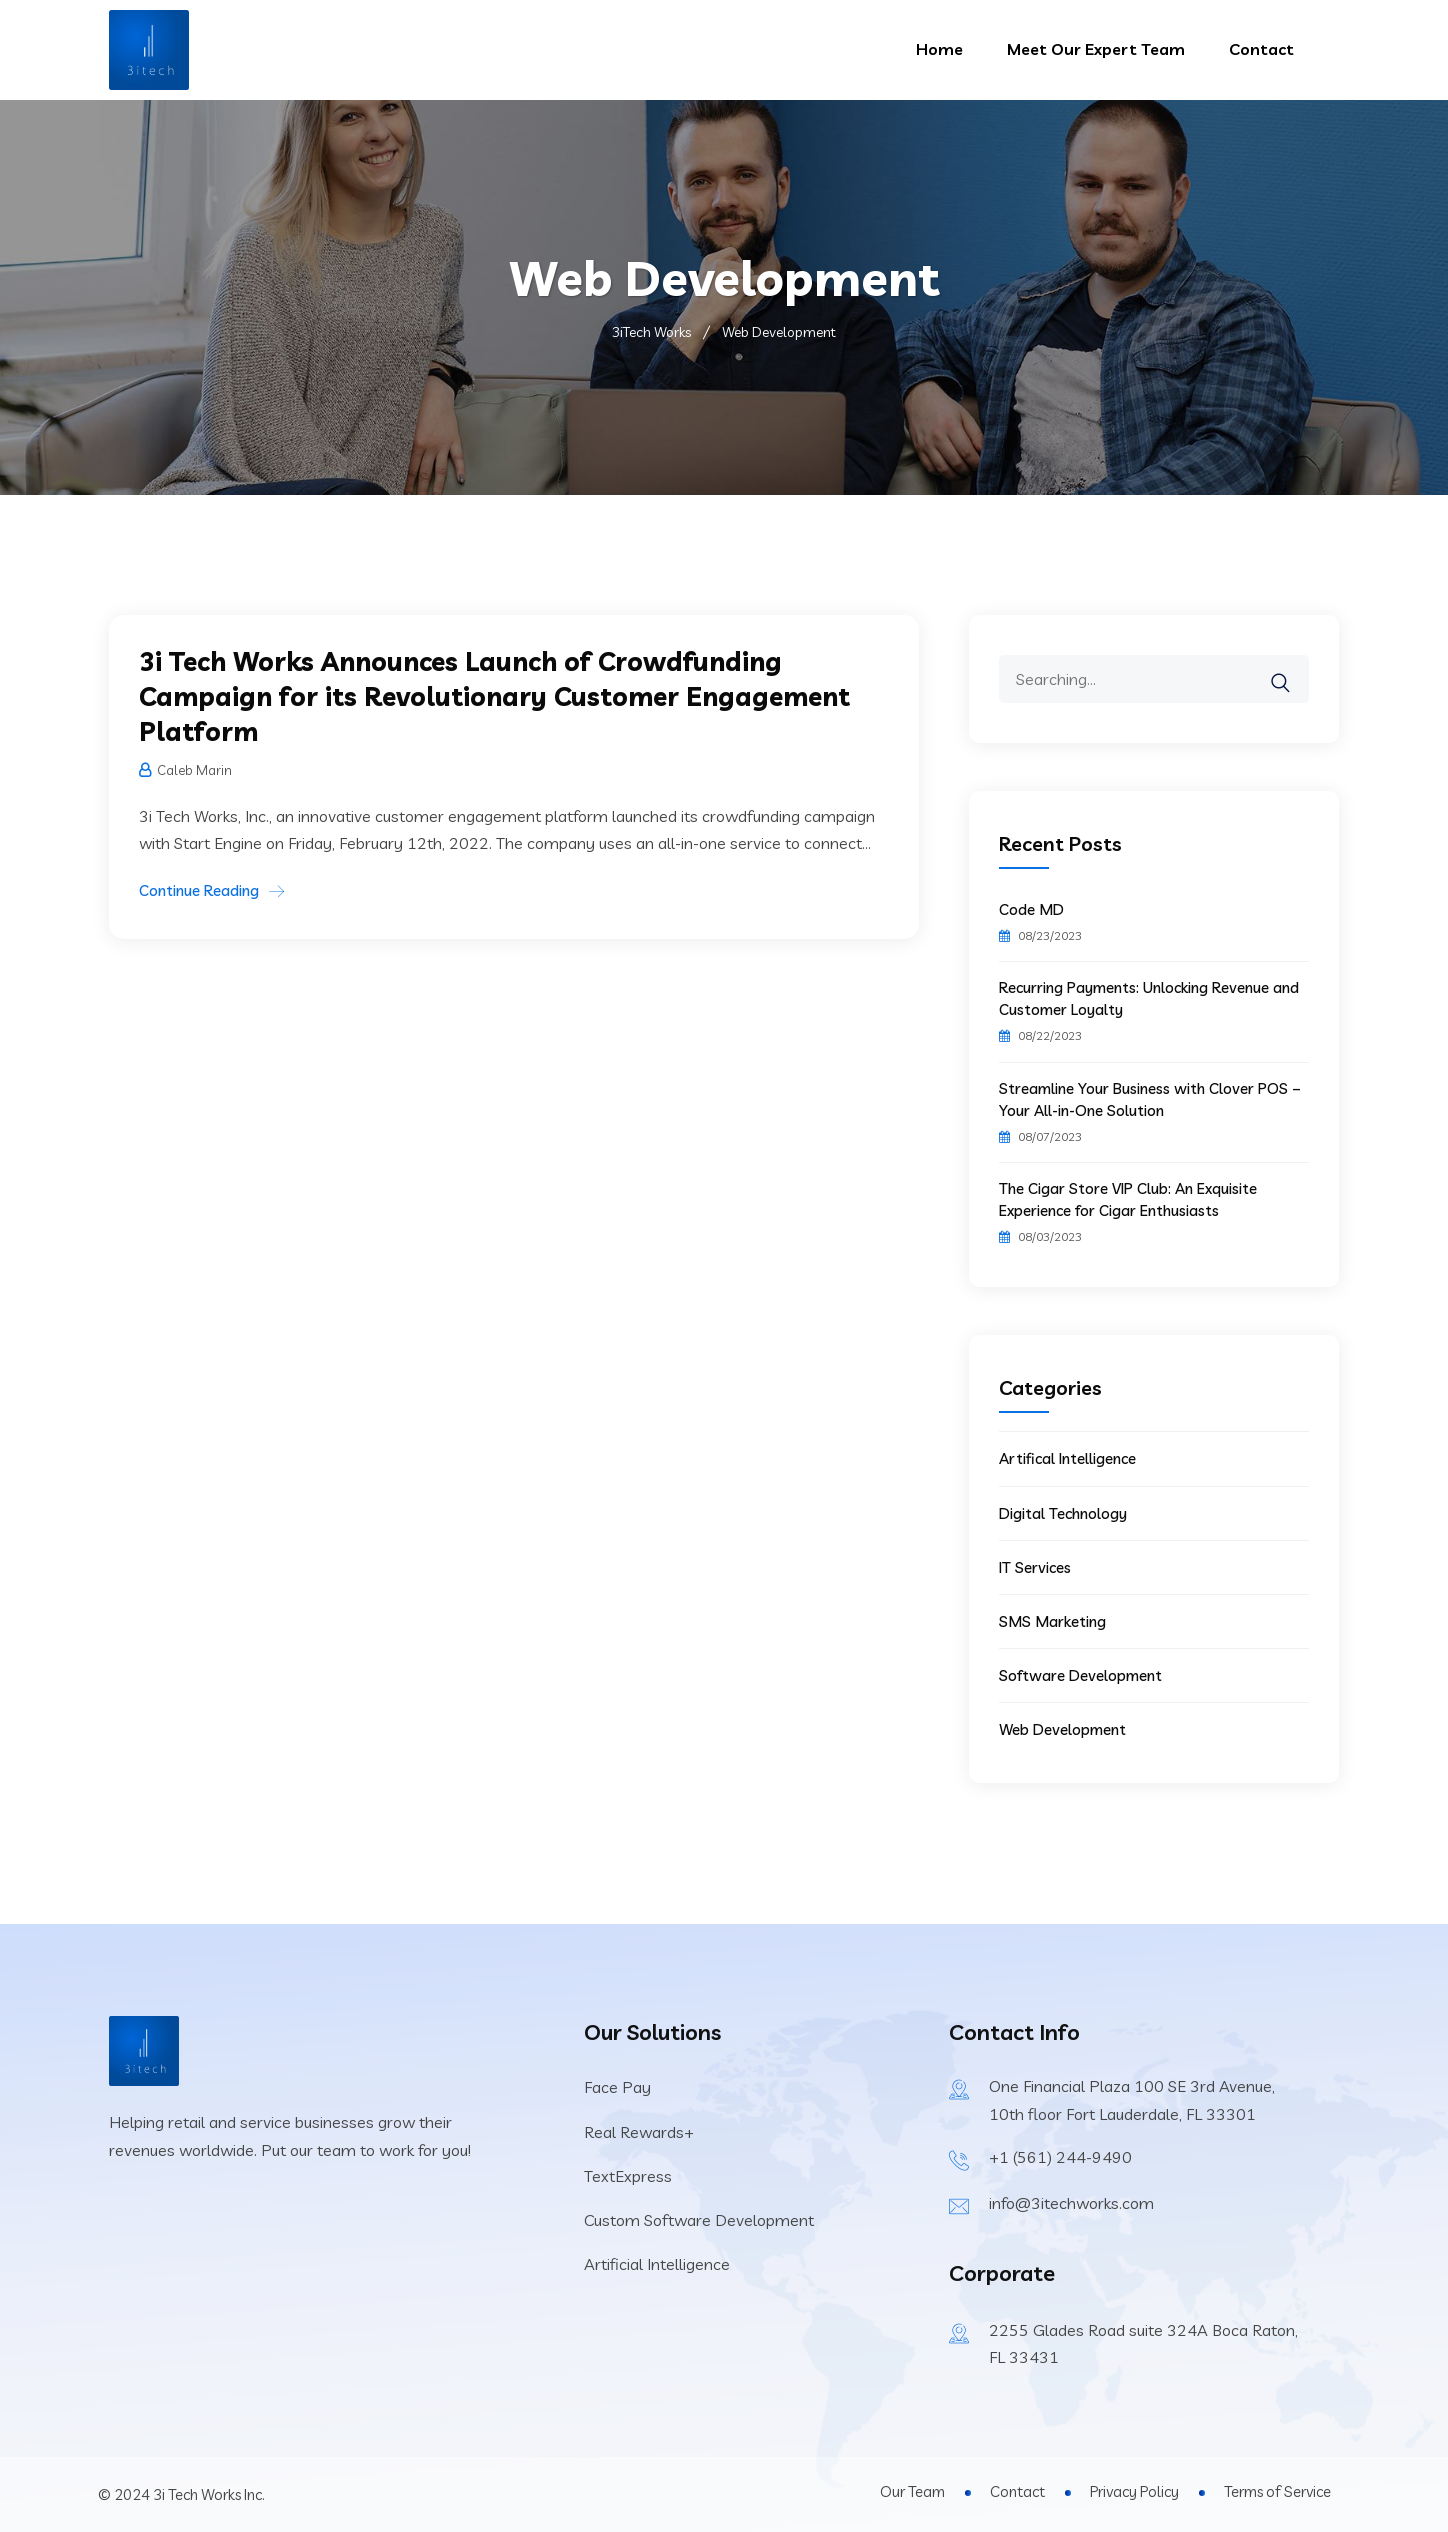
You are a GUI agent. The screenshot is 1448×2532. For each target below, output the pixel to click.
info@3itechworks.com (1071, 2203)
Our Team (912, 2491)
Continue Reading (199, 890)
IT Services (1035, 1567)
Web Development (1062, 1729)
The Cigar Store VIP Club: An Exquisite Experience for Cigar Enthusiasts (1128, 1199)
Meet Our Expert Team (1096, 49)
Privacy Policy (1134, 2491)
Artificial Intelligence (657, 2264)
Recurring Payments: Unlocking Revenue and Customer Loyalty (1149, 998)
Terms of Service (1277, 2491)
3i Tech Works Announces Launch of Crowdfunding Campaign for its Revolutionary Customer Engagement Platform (494, 696)
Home (939, 49)
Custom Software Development (699, 2220)
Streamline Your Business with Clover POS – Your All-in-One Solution (1150, 1099)
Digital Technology (1063, 1513)
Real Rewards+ (639, 2132)
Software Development (1080, 1675)
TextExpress (628, 2176)
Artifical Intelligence (1067, 1458)
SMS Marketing (1052, 1621)
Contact (1261, 49)
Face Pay (617, 2087)
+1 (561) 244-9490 (1060, 2157)
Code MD (1031, 909)
